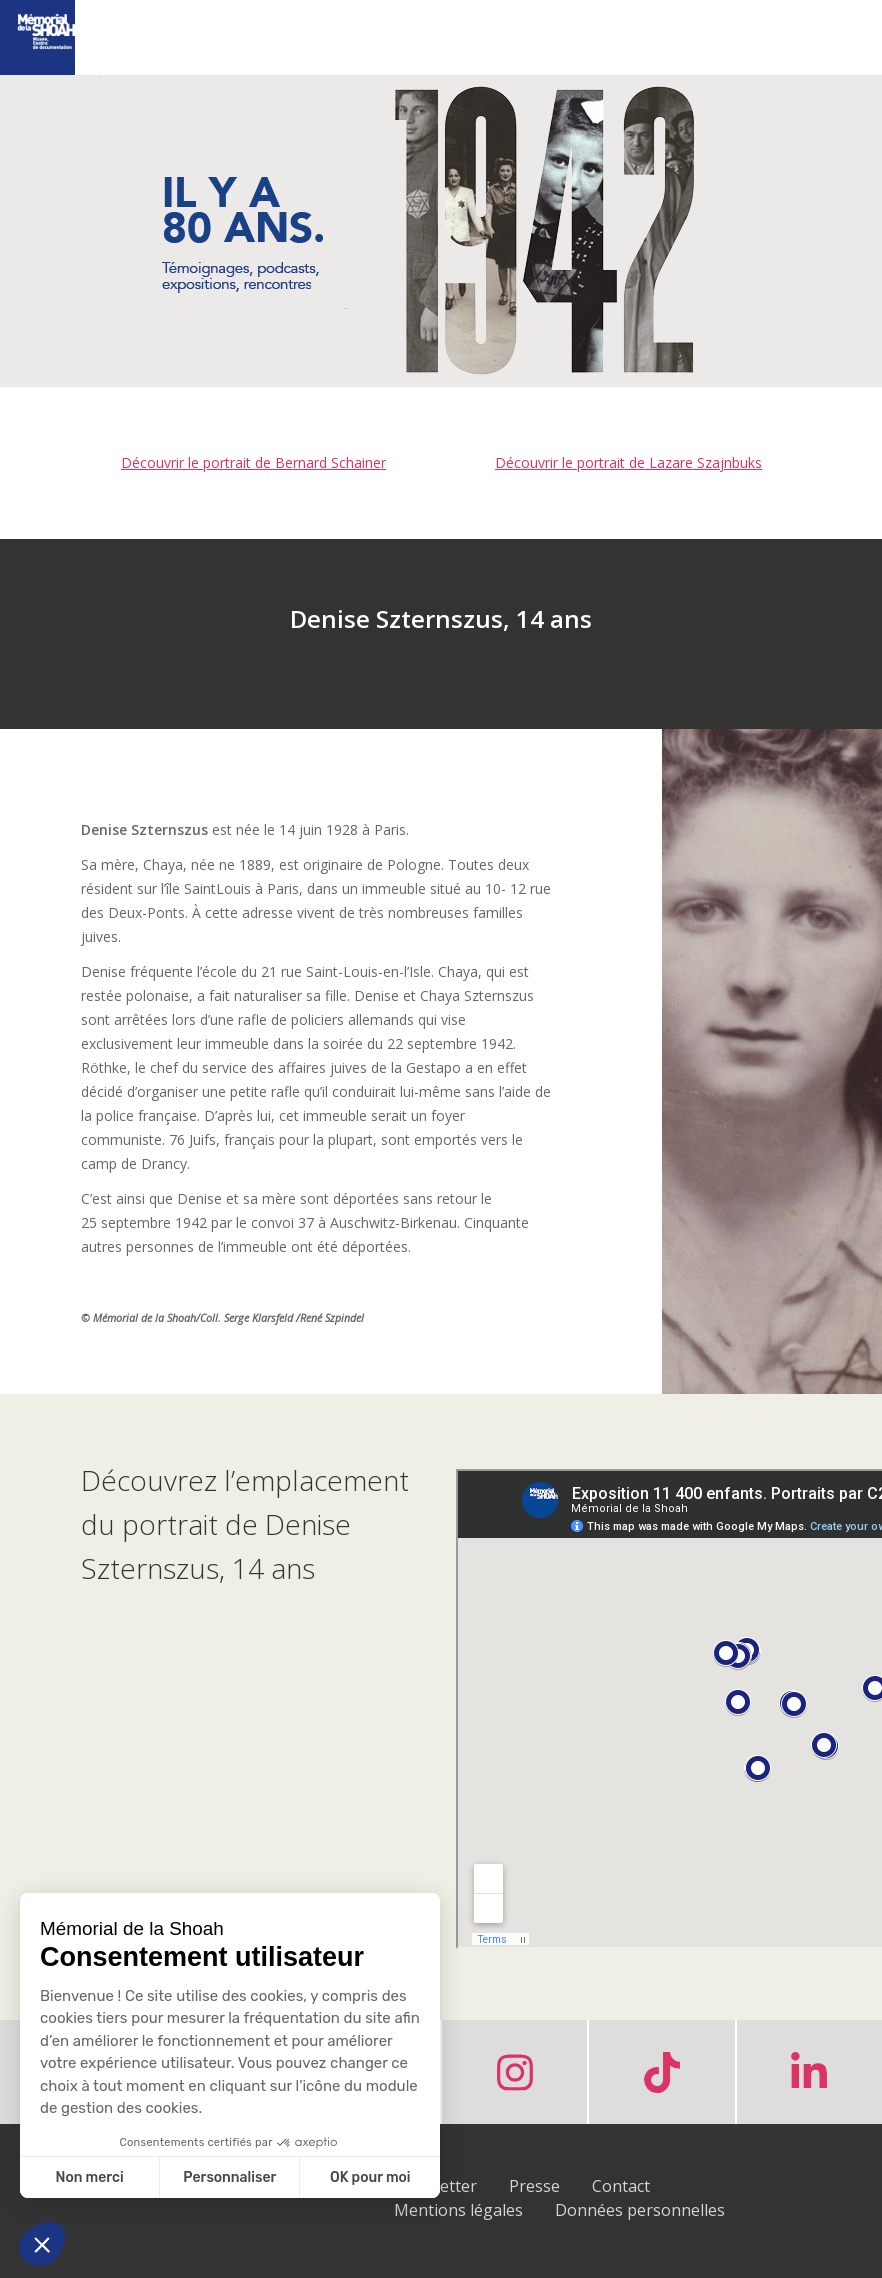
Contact (621, 2186)
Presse (534, 2186)
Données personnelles (640, 2210)
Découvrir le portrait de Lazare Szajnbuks (628, 462)
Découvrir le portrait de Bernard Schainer (253, 462)
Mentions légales (458, 2210)
